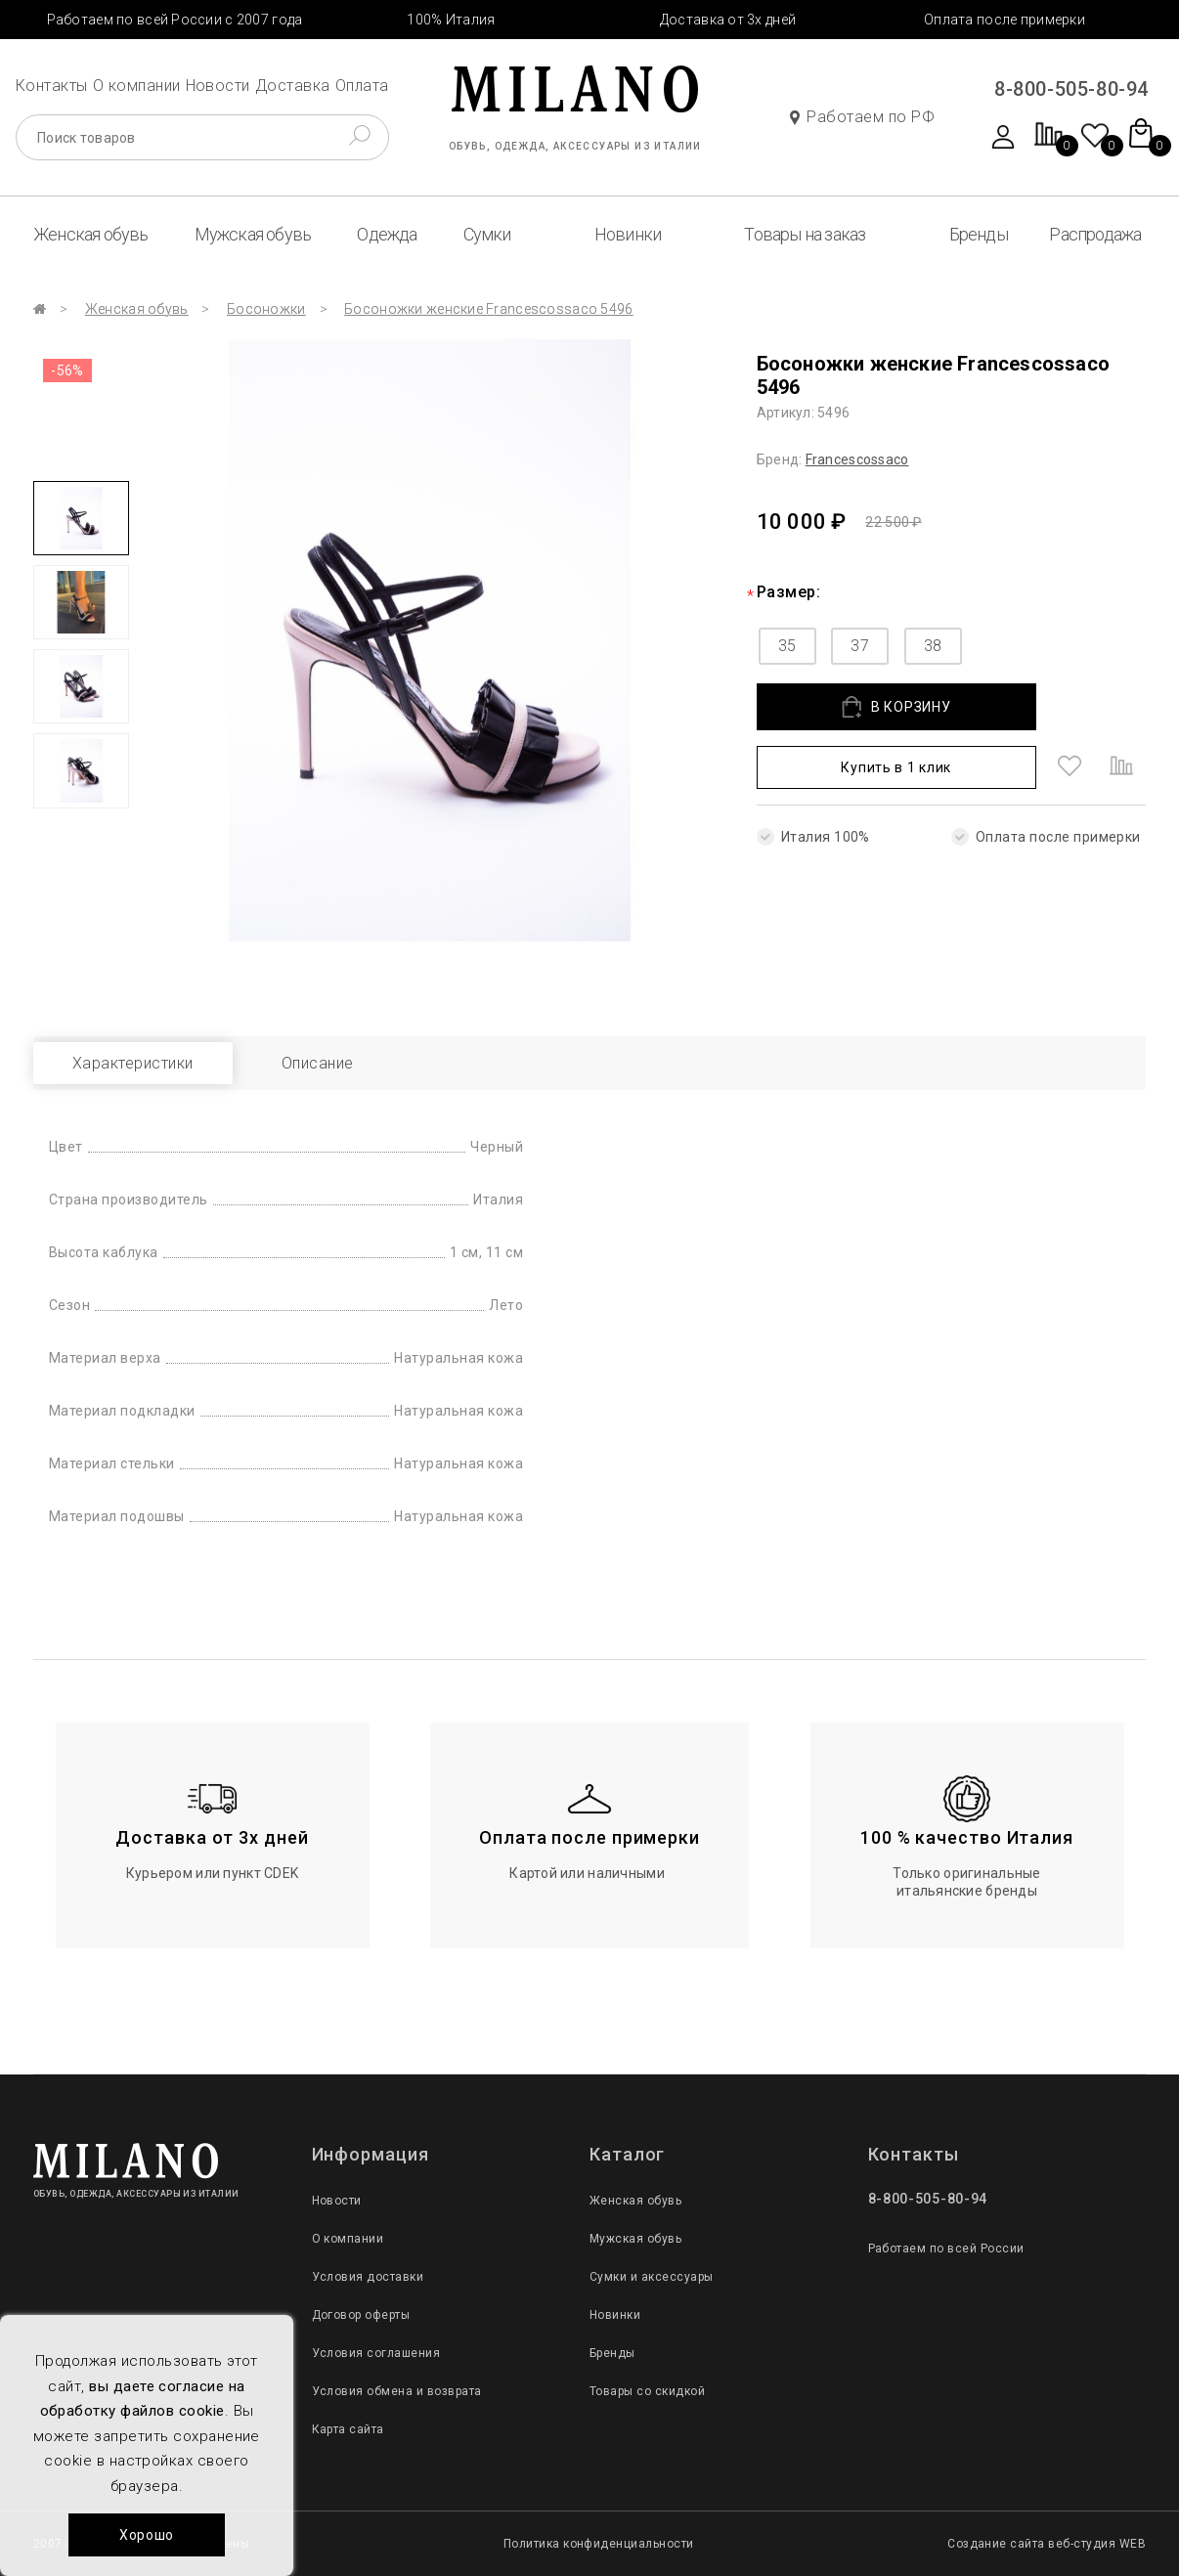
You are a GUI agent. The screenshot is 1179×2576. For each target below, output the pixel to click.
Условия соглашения (376, 2353)
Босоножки (266, 309)
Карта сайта (348, 2429)
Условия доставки (368, 2277)
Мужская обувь (253, 234)
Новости (218, 85)
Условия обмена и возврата (397, 2391)
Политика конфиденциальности (598, 2544)
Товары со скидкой (647, 2391)
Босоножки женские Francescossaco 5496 (488, 309)
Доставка (292, 85)
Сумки (487, 234)
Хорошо (146, 2535)
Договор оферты (361, 2315)
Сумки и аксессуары (652, 2277)
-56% (67, 370)
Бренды (978, 234)
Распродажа (1095, 234)
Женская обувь (91, 234)
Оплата (362, 85)
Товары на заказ (804, 234)
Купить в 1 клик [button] (896, 767)
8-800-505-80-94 (1071, 89)
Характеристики (133, 1063)
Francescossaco (857, 459)
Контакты (52, 85)
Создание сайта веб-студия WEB (1046, 2544)
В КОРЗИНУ (896, 707)
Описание (318, 1063)
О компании (137, 85)
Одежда (386, 234)
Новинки (627, 234)
